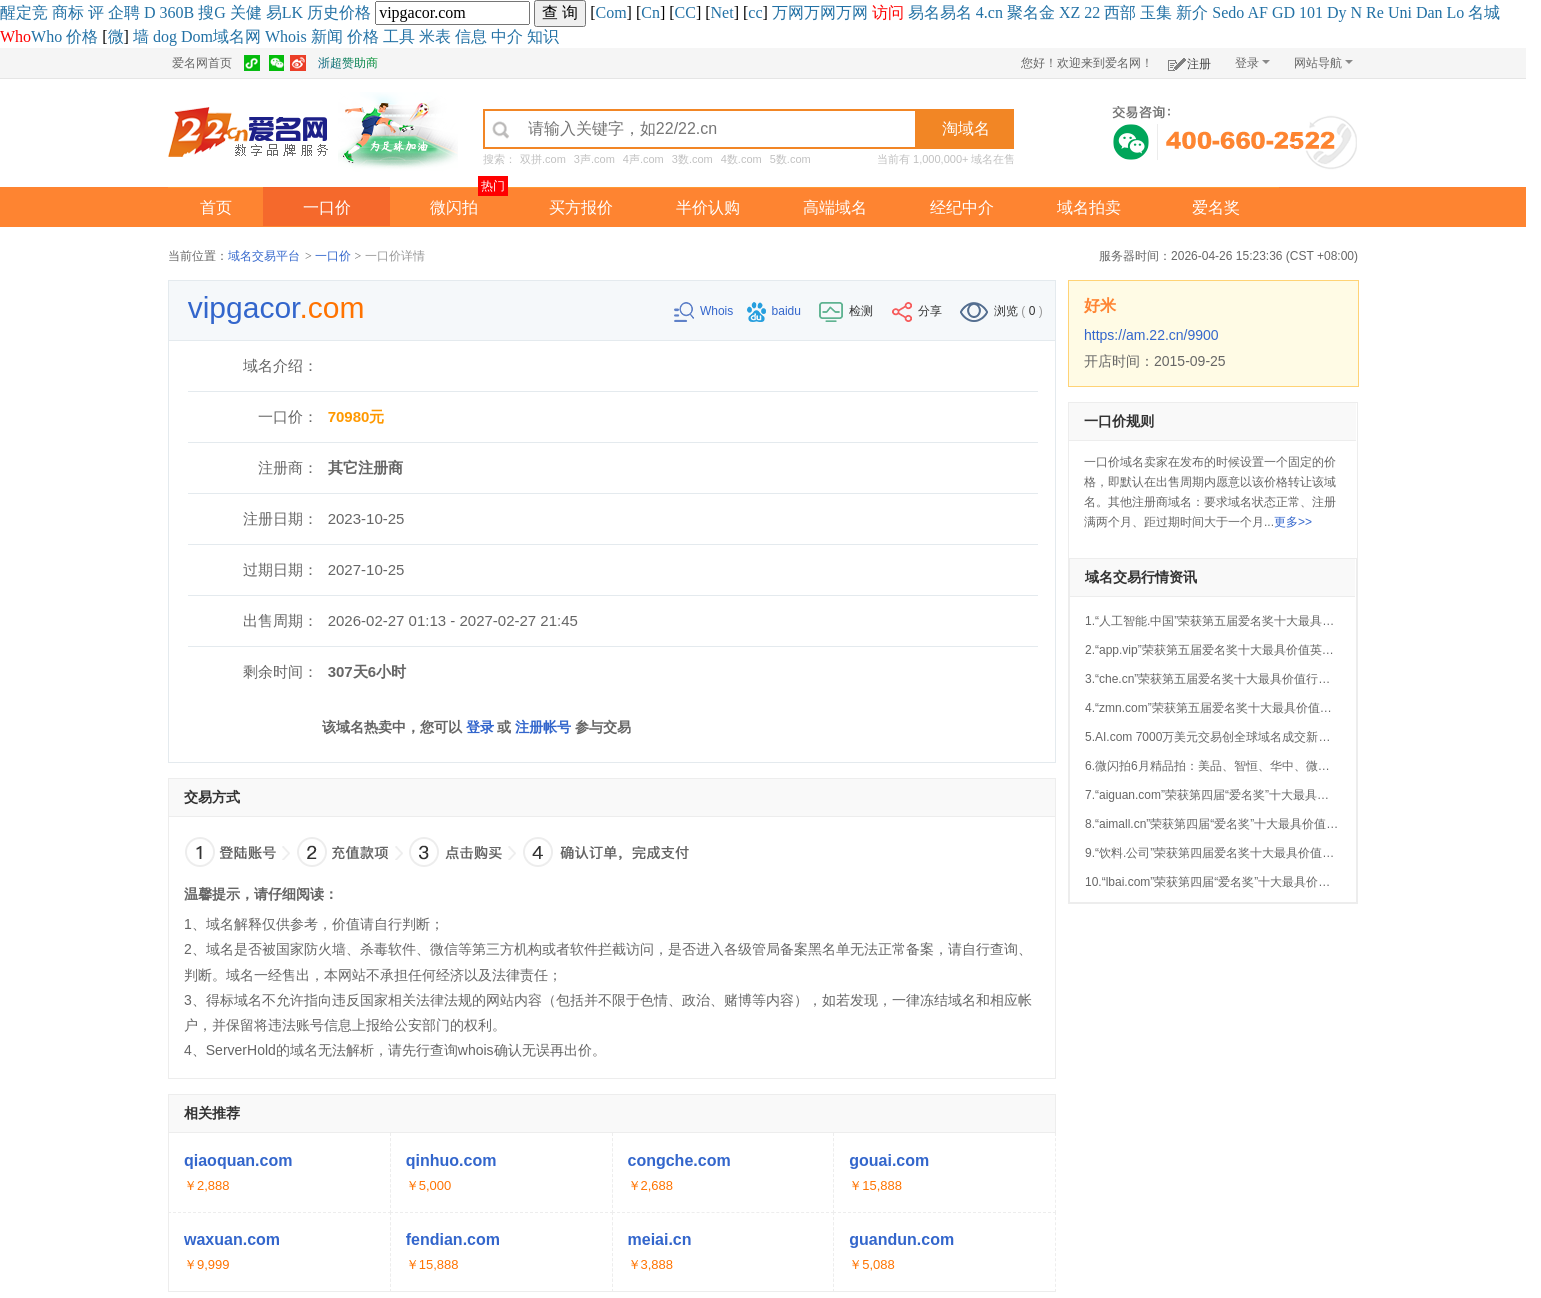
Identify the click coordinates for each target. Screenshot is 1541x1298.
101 (1311, 12)
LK (292, 12)
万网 (788, 12)
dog (165, 36)
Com (610, 12)
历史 (323, 12)
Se (1220, 12)
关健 (246, 12)
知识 (543, 36)
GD (1283, 12)
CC (685, 12)
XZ (1069, 12)
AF (1257, 12)
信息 (471, 36)
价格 (355, 12)
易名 (924, 12)
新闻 (327, 36)
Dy (1337, 12)
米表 (435, 36)
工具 (399, 36)
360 (172, 12)
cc (755, 12)
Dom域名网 (221, 36)
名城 (1484, 12)
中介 (507, 36)
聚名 (1023, 12)
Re (1375, 12)
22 (1092, 12)
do (1236, 12)
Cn (650, 12)
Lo (1456, 12)
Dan (1429, 12)
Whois (286, 36)
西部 (1120, 12)
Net (722, 12)
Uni (1400, 12)
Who (46, 36)
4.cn (989, 12)
